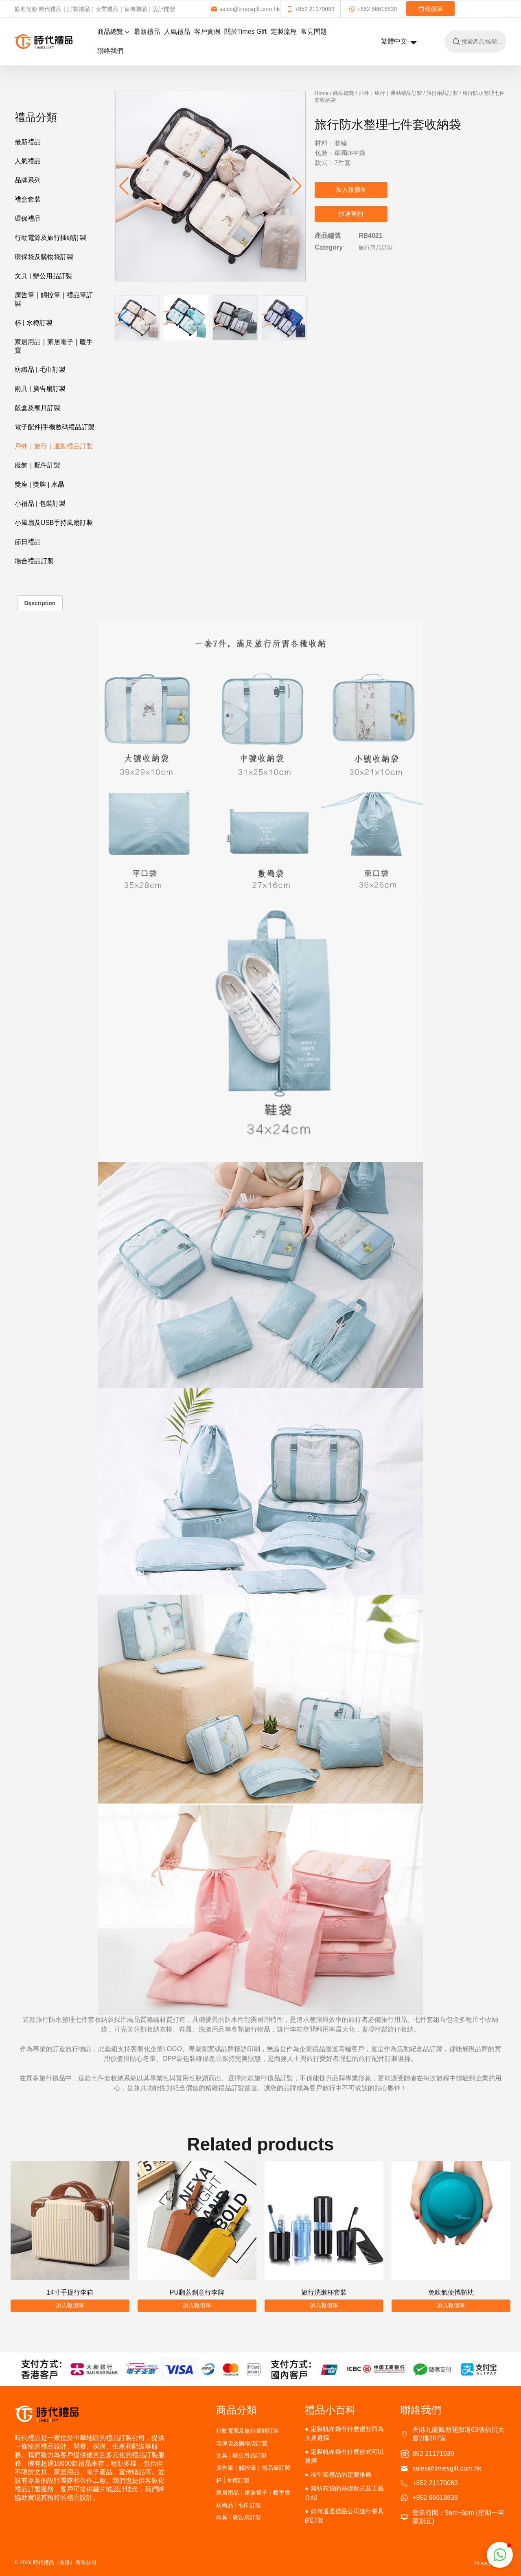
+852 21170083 (310, 8)
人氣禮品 (177, 31)
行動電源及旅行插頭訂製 (50, 237)
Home (321, 93)
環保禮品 (28, 218)
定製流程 (284, 31)
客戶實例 (207, 31)
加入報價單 (351, 189)
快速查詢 (351, 213)
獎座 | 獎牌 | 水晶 (39, 484)
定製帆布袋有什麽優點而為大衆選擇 (344, 2433)
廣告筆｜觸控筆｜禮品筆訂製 (54, 299)
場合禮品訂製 (34, 560)
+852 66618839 (373, 8)
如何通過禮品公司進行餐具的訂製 (344, 2515)
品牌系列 (28, 180)
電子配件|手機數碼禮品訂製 (54, 426)
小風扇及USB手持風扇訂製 (54, 522)
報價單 (430, 8)
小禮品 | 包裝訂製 (40, 503)
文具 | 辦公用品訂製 (43, 275)
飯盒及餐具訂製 (37, 407)
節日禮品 (28, 541)
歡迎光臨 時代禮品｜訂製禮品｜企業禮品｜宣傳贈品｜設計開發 (95, 9)
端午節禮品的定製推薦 (341, 2474)
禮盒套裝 (28, 199)
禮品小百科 (330, 2410)
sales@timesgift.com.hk (245, 8)
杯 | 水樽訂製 (34, 322)
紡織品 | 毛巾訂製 (40, 369)
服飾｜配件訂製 (37, 465)
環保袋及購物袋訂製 (44, 256)
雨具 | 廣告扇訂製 (40, 388)
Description (39, 603)
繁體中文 (399, 42)
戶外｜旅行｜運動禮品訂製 (54, 446)
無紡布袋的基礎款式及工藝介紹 (344, 2493)
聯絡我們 (110, 50)
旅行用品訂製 (442, 93)
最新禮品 (147, 31)
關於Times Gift (245, 31)
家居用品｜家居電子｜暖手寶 (54, 346)
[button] (296, 186)
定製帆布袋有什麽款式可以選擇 (344, 2456)
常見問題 (314, 31)
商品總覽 (113, 31)
